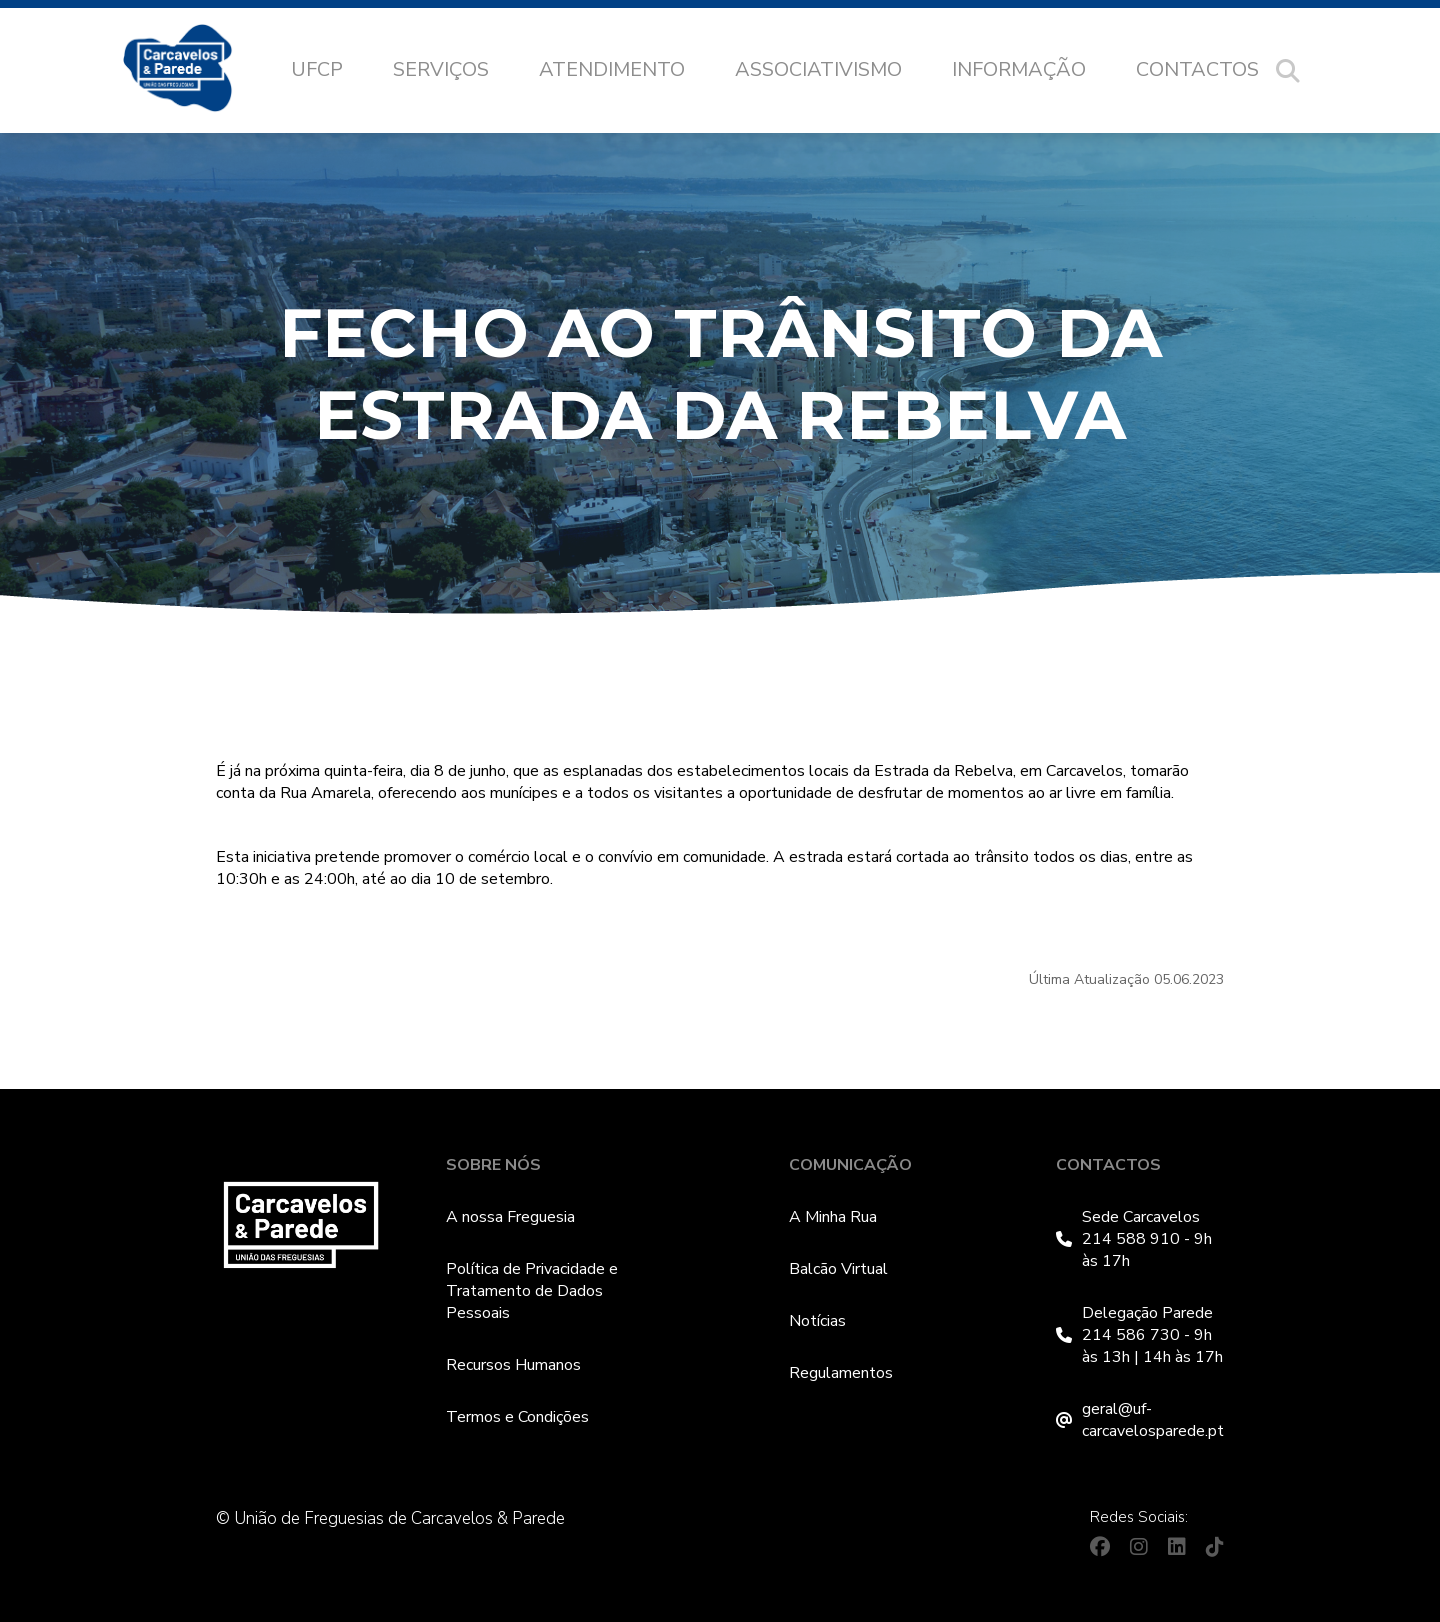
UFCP (317, 69)
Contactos (1197, 69)
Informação (1019, 69)
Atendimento (612, 69)
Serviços (441, 69)
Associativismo (818, 69)
